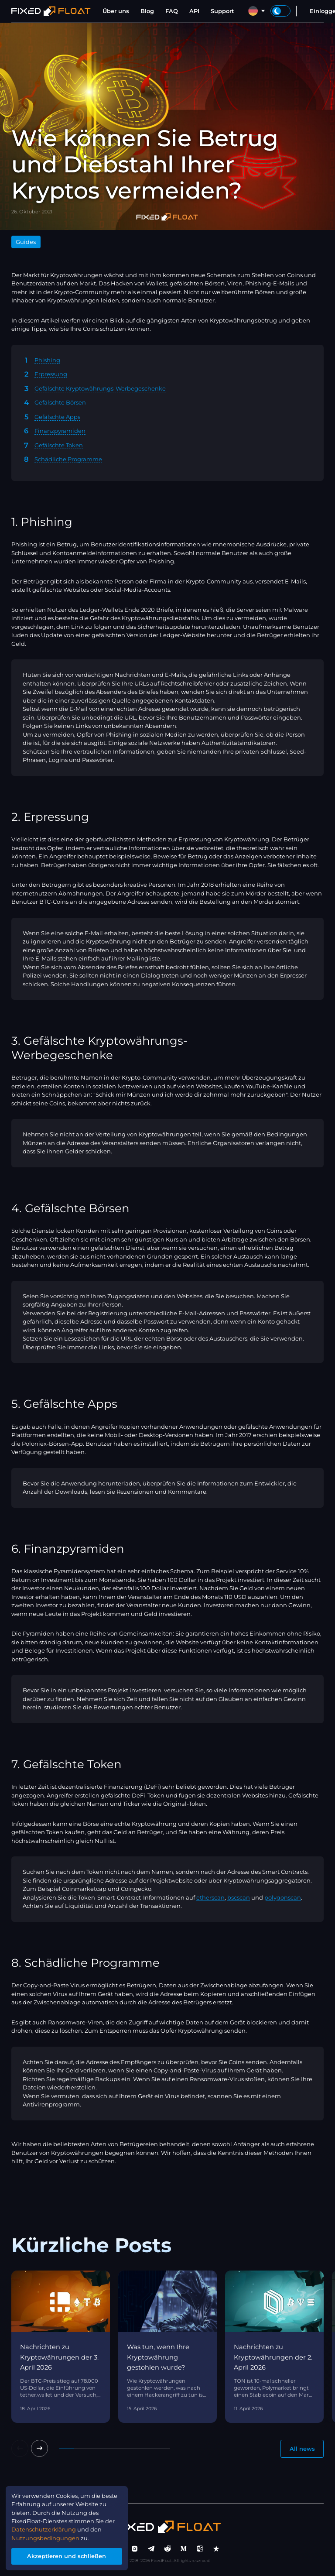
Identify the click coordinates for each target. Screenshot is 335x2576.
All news (302, 2448)
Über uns (116, 10)
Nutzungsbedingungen (45, 2537)
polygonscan (282, 1897)
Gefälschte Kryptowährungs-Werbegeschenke (100, 388)
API (194, 10)
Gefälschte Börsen (60, 402)
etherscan (210, 1897)
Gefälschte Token (58, 445)
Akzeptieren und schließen (67, 2555)
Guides (26, 241)
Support (222, 10)
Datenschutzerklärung (43, 2528)
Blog (147, 10)
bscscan (238, 1897)
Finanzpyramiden (59, 430)
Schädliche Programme (68, 459)
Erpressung (50, 373)
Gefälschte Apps (57, 416)
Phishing (47, 360)
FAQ (171, 10)
